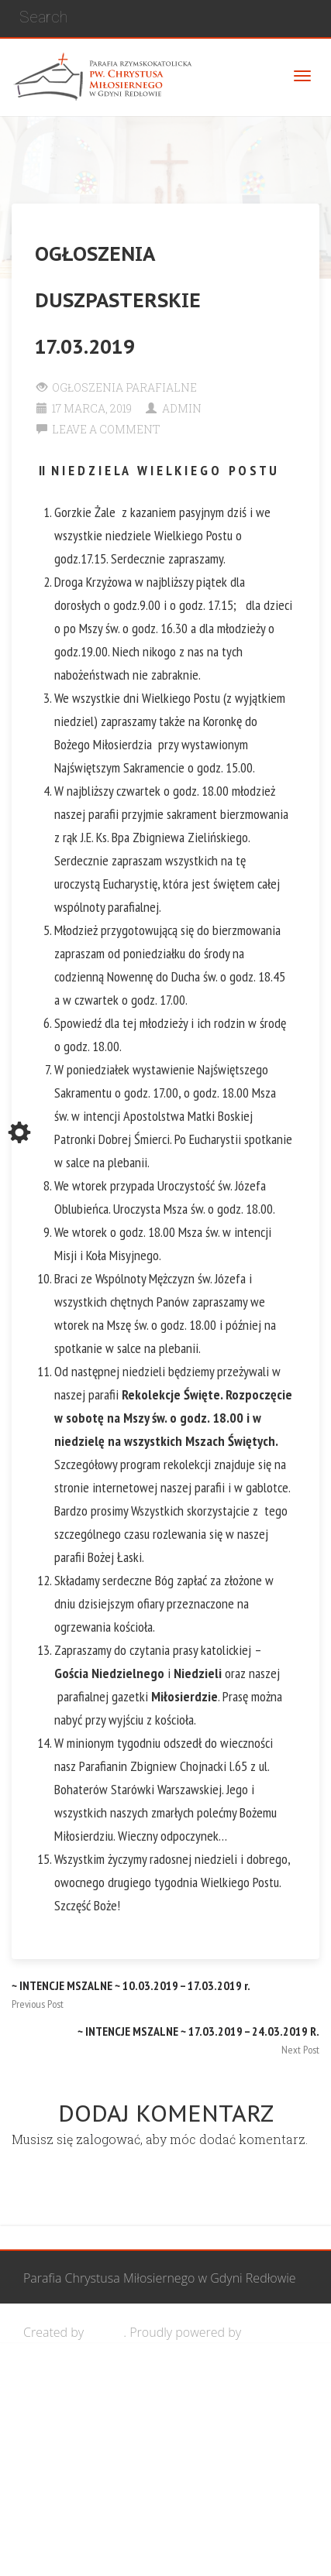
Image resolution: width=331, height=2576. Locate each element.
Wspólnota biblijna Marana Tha (136, 2494)
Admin (182, 408)
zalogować (108, 2139)
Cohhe (105, 2332)
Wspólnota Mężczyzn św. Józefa (137, 2386)
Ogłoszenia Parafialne (124, 387)
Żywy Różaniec (90, 2548)
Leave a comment (106, 429)
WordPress (274, 2332)
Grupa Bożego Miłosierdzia (124, 2440)
